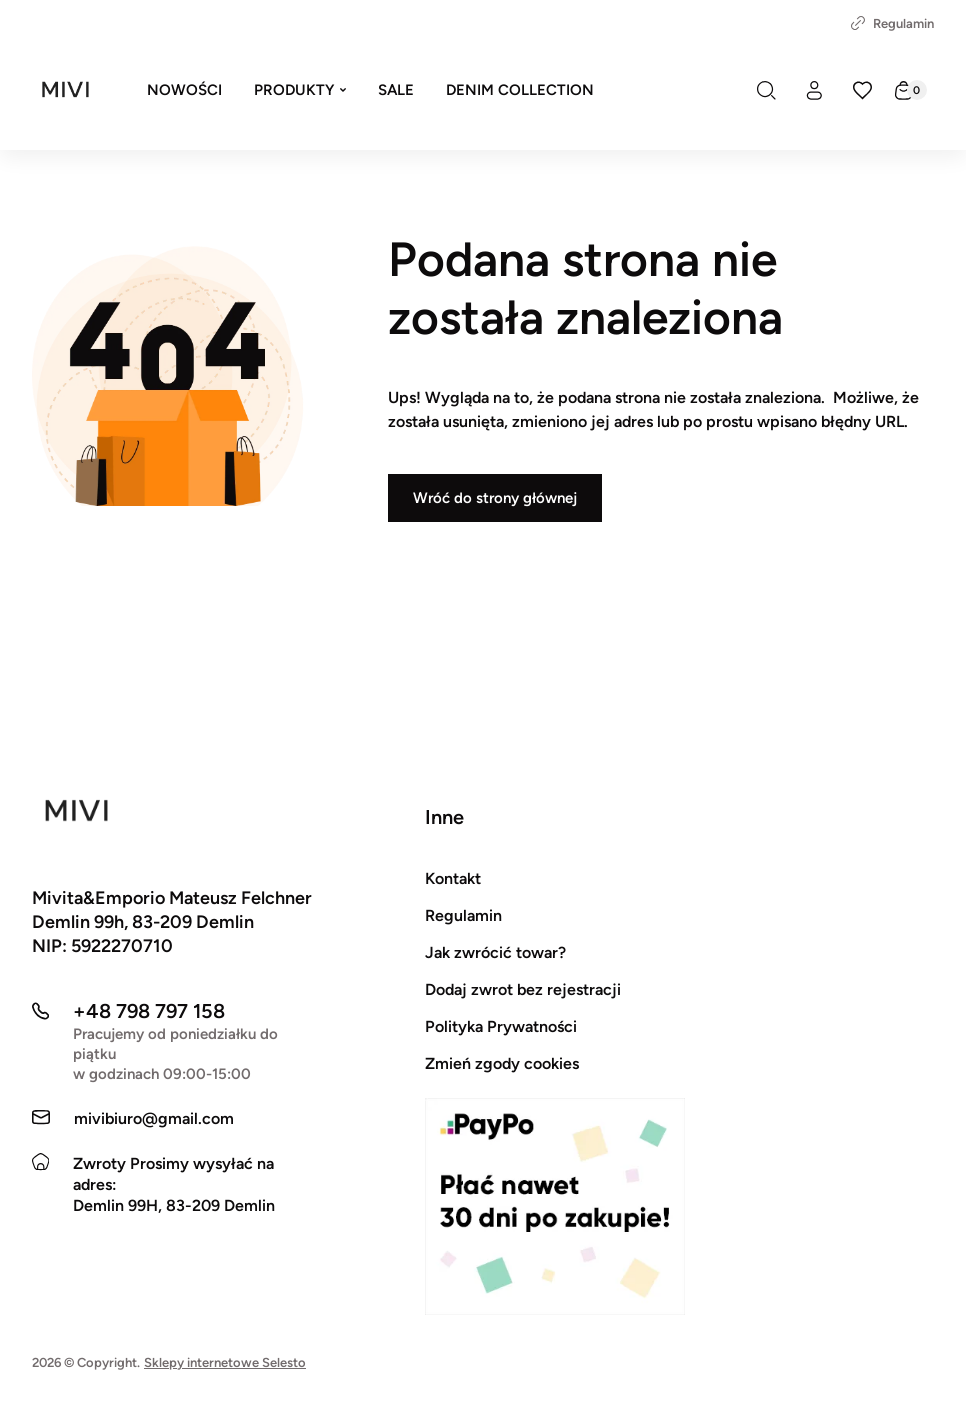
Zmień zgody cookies (502, 1063)
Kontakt (453, 878)
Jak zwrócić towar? (495, 952)
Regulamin (892, 23)
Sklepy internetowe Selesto (225, 1362)
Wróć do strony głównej (495, 498)
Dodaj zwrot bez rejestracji (523, 989)
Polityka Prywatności (501, 1026)
